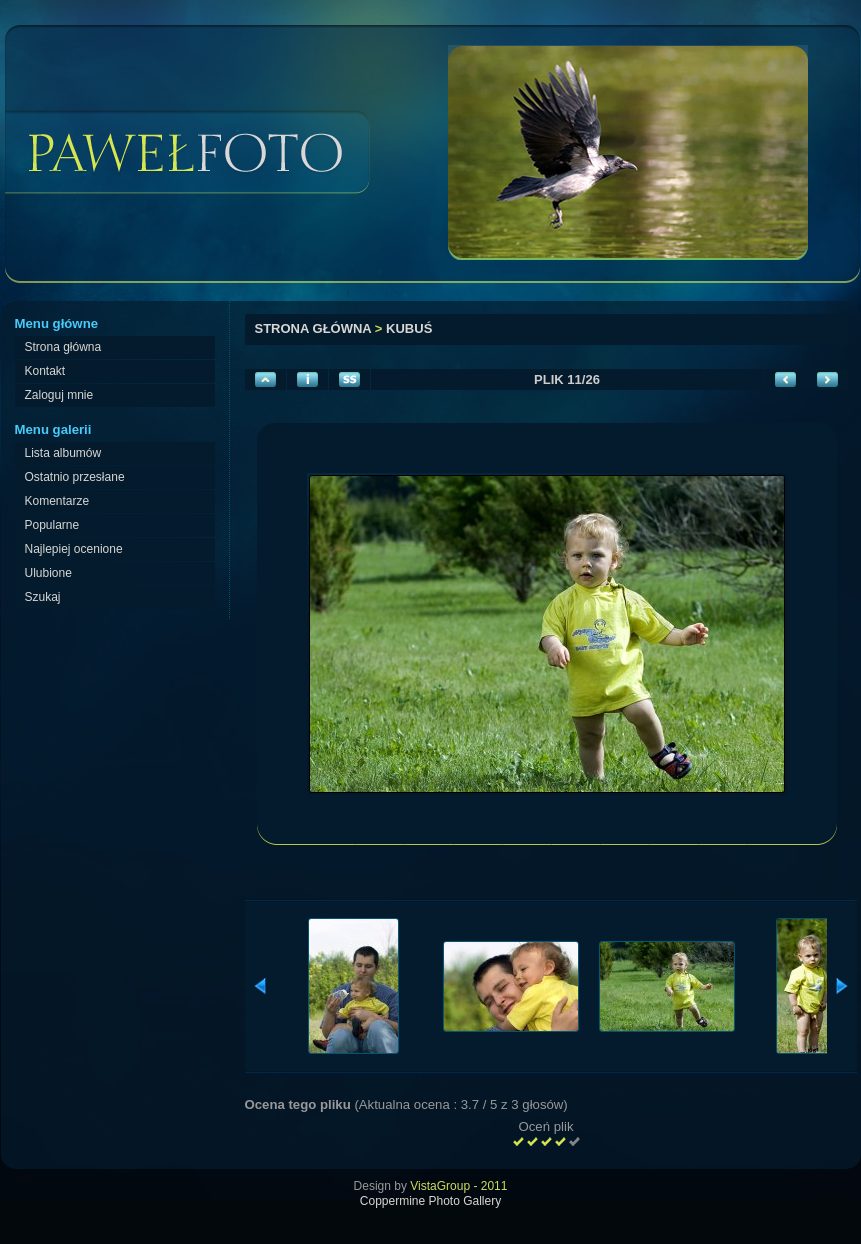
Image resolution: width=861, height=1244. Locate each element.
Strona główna (313, 328)
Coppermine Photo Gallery (430, 1201)
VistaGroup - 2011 (458, 1186)
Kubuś (409, 328)
